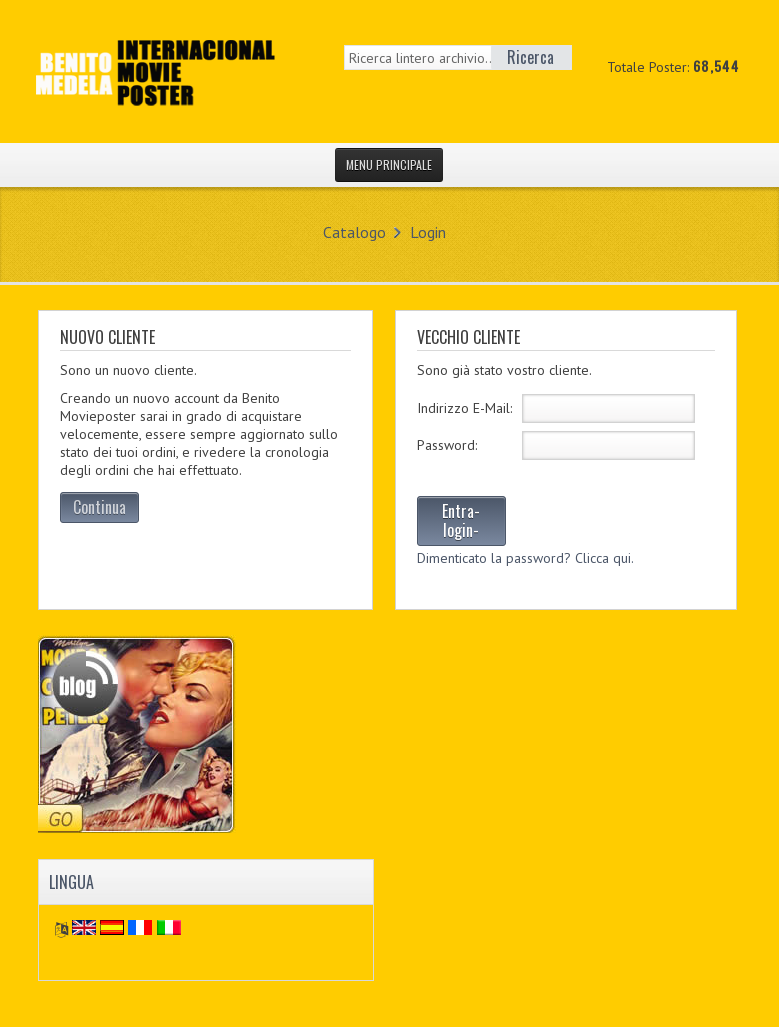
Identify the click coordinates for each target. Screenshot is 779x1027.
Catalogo (354, 232)
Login (428, 232)
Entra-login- (461, 520)
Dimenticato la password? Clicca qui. (525, 558)
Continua (99, 507)
